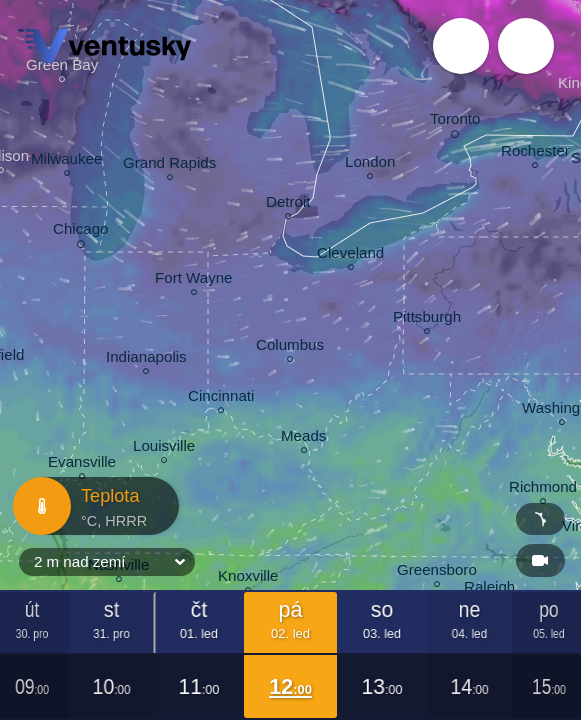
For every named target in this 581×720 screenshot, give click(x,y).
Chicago (80, 232)
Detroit (288, 204)
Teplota (89, 506)
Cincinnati (221, 398)
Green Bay (62, 67)
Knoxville (248, 578)
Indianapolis (146, 359)
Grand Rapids (169, 165)
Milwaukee (66, 161)
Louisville (164, 448)
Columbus (290, 347)
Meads (303, 438)
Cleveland (350, 255)
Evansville (82, 464)
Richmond (543, 489)
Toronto (455, 122)
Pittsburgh (427, 319)
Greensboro (437, 572)
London (370, 164)
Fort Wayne (194, 280)
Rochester (535, 153)
